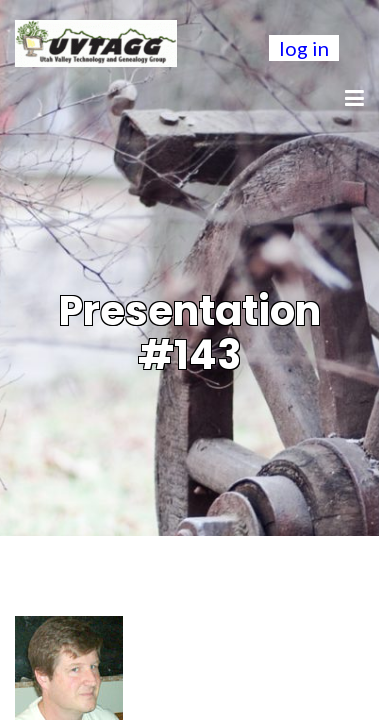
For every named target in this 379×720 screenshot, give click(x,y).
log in (304, 48)
